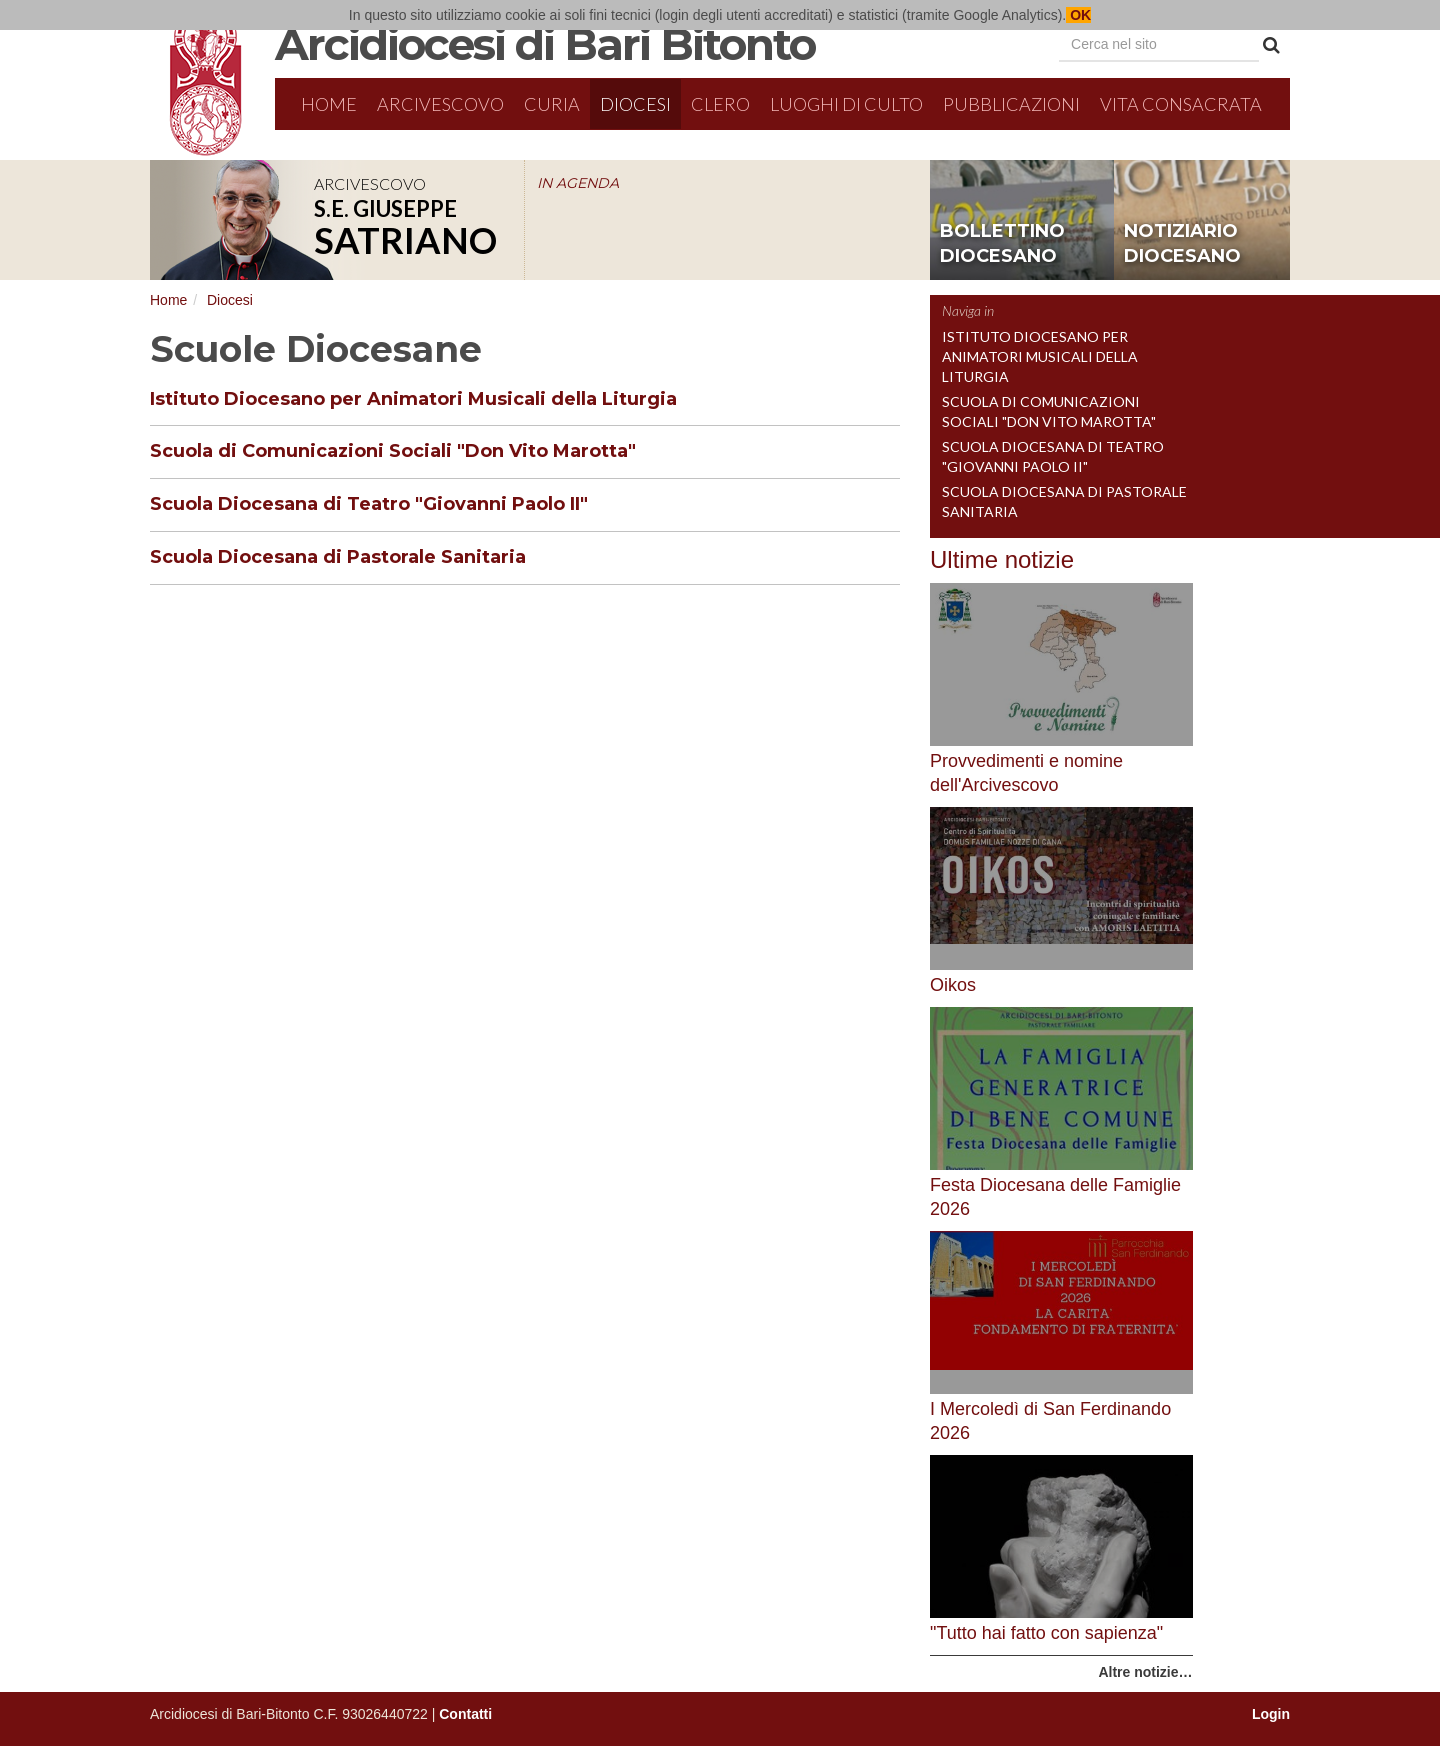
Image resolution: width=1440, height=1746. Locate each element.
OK (1078, 15)
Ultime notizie (1002, 559)
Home (329, 104)
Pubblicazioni (1011, 104)
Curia (552, 104)
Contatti (465, 1714)
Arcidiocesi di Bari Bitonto (545, 44)
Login (1271, 1714)
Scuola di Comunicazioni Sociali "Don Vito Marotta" (393, 451)
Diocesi (635, 104)
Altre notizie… (1145, 1672)
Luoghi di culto (846, 104)
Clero (720, 104)
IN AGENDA (578, 183)
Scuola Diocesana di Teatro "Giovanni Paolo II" (369, 504)
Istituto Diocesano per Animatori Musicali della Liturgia (413, 399)
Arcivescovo (440, 104)
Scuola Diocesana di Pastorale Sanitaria (338, 557)
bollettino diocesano (1002, 244)
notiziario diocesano (1182, 244)
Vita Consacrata (1181, 104)
